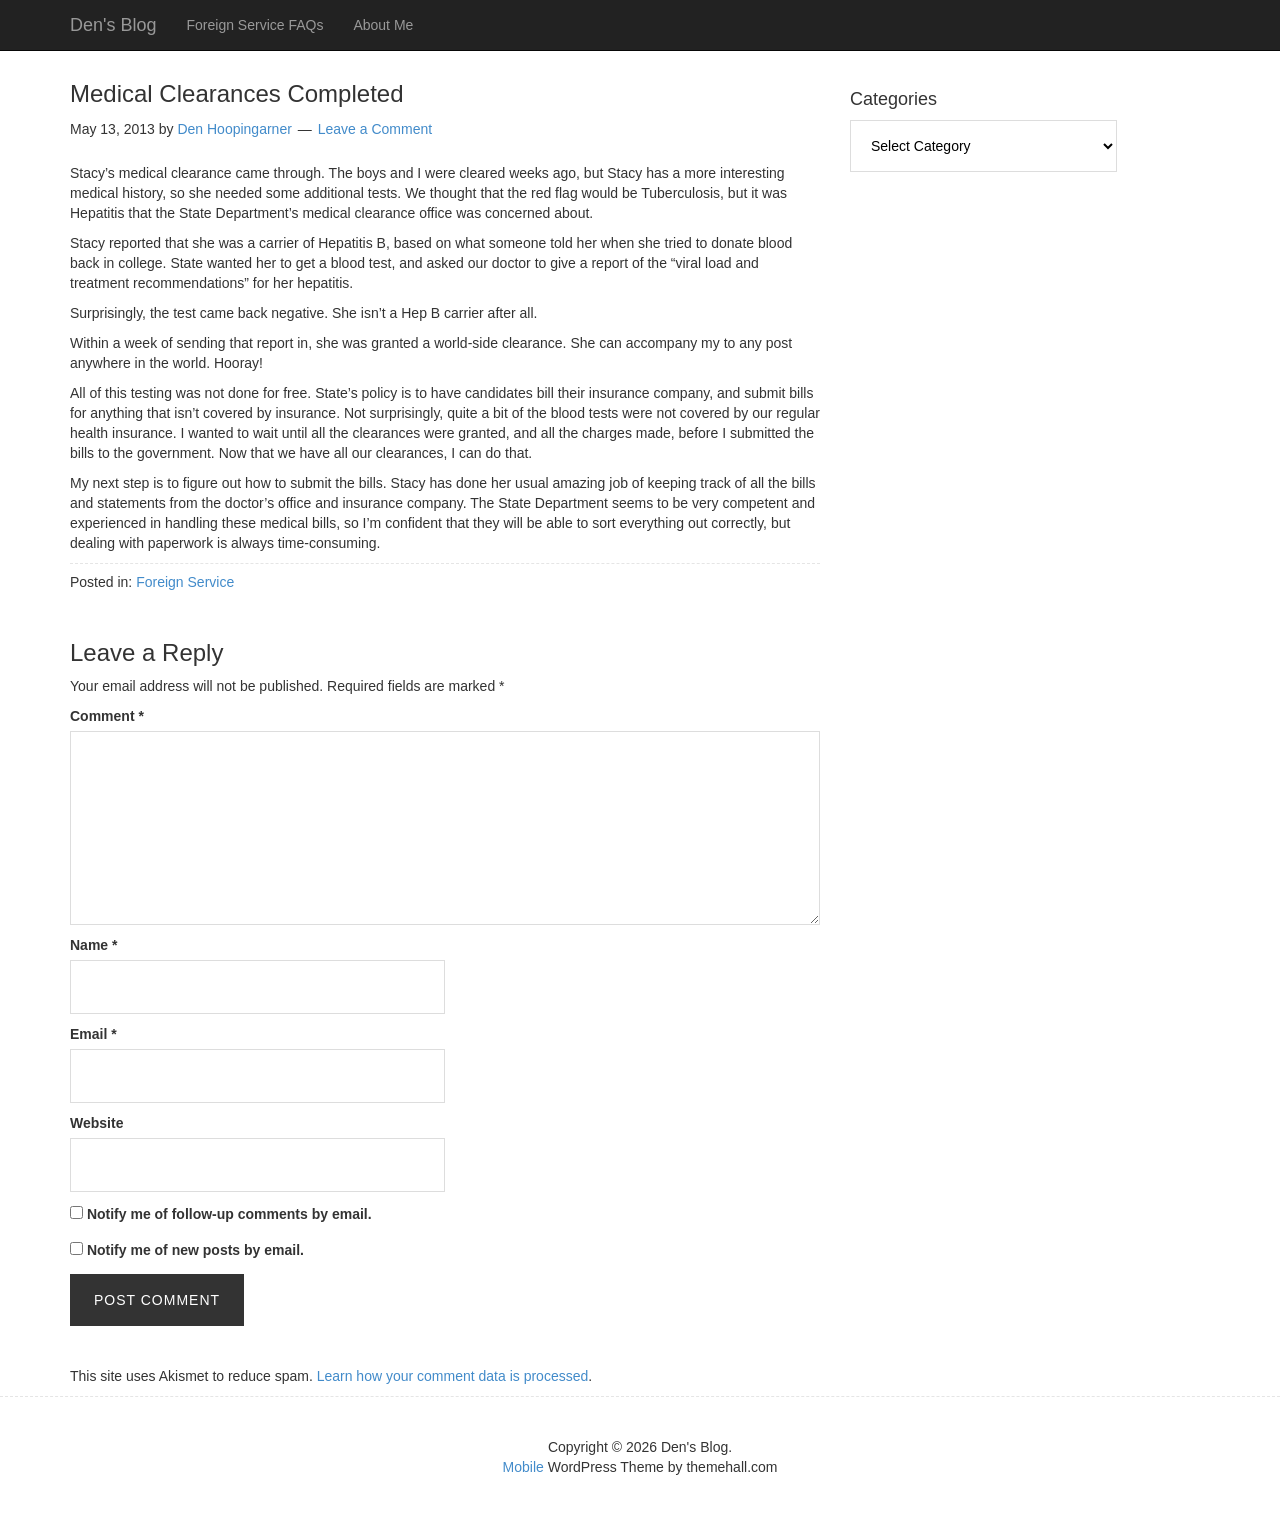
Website (96, 1123)
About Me (383, 25)
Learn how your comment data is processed (453, 1376)
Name (93, 945)
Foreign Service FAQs (254, 25)
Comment (107, 716)
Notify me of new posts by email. (195, 1250)
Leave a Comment (375, 129)
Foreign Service (185, 582)
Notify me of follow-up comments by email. (229, 1214)
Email (93, 1034)
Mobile (523, 1467)
